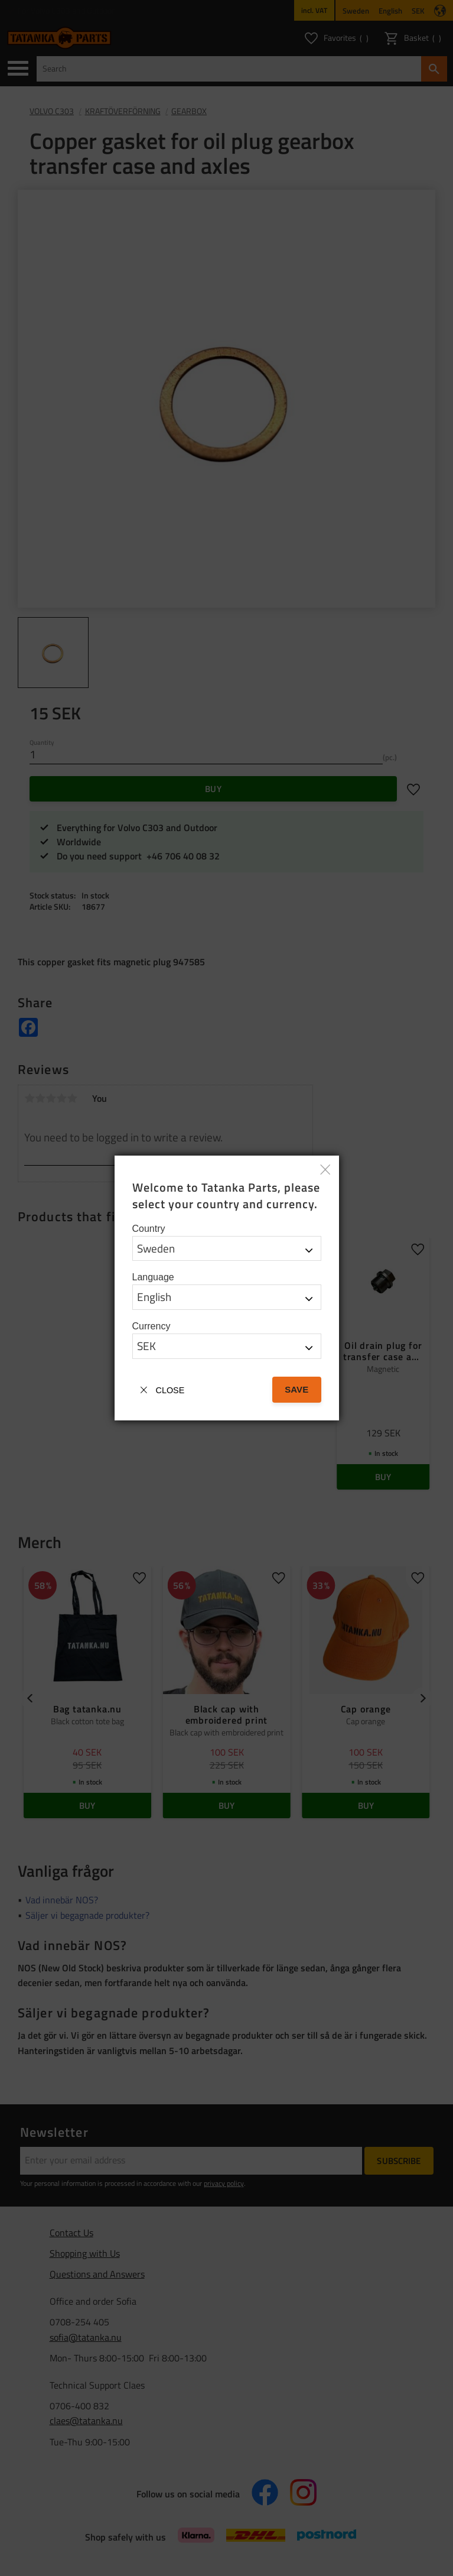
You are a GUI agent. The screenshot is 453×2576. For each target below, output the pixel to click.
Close (170, 1390)
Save (296, 1389)
